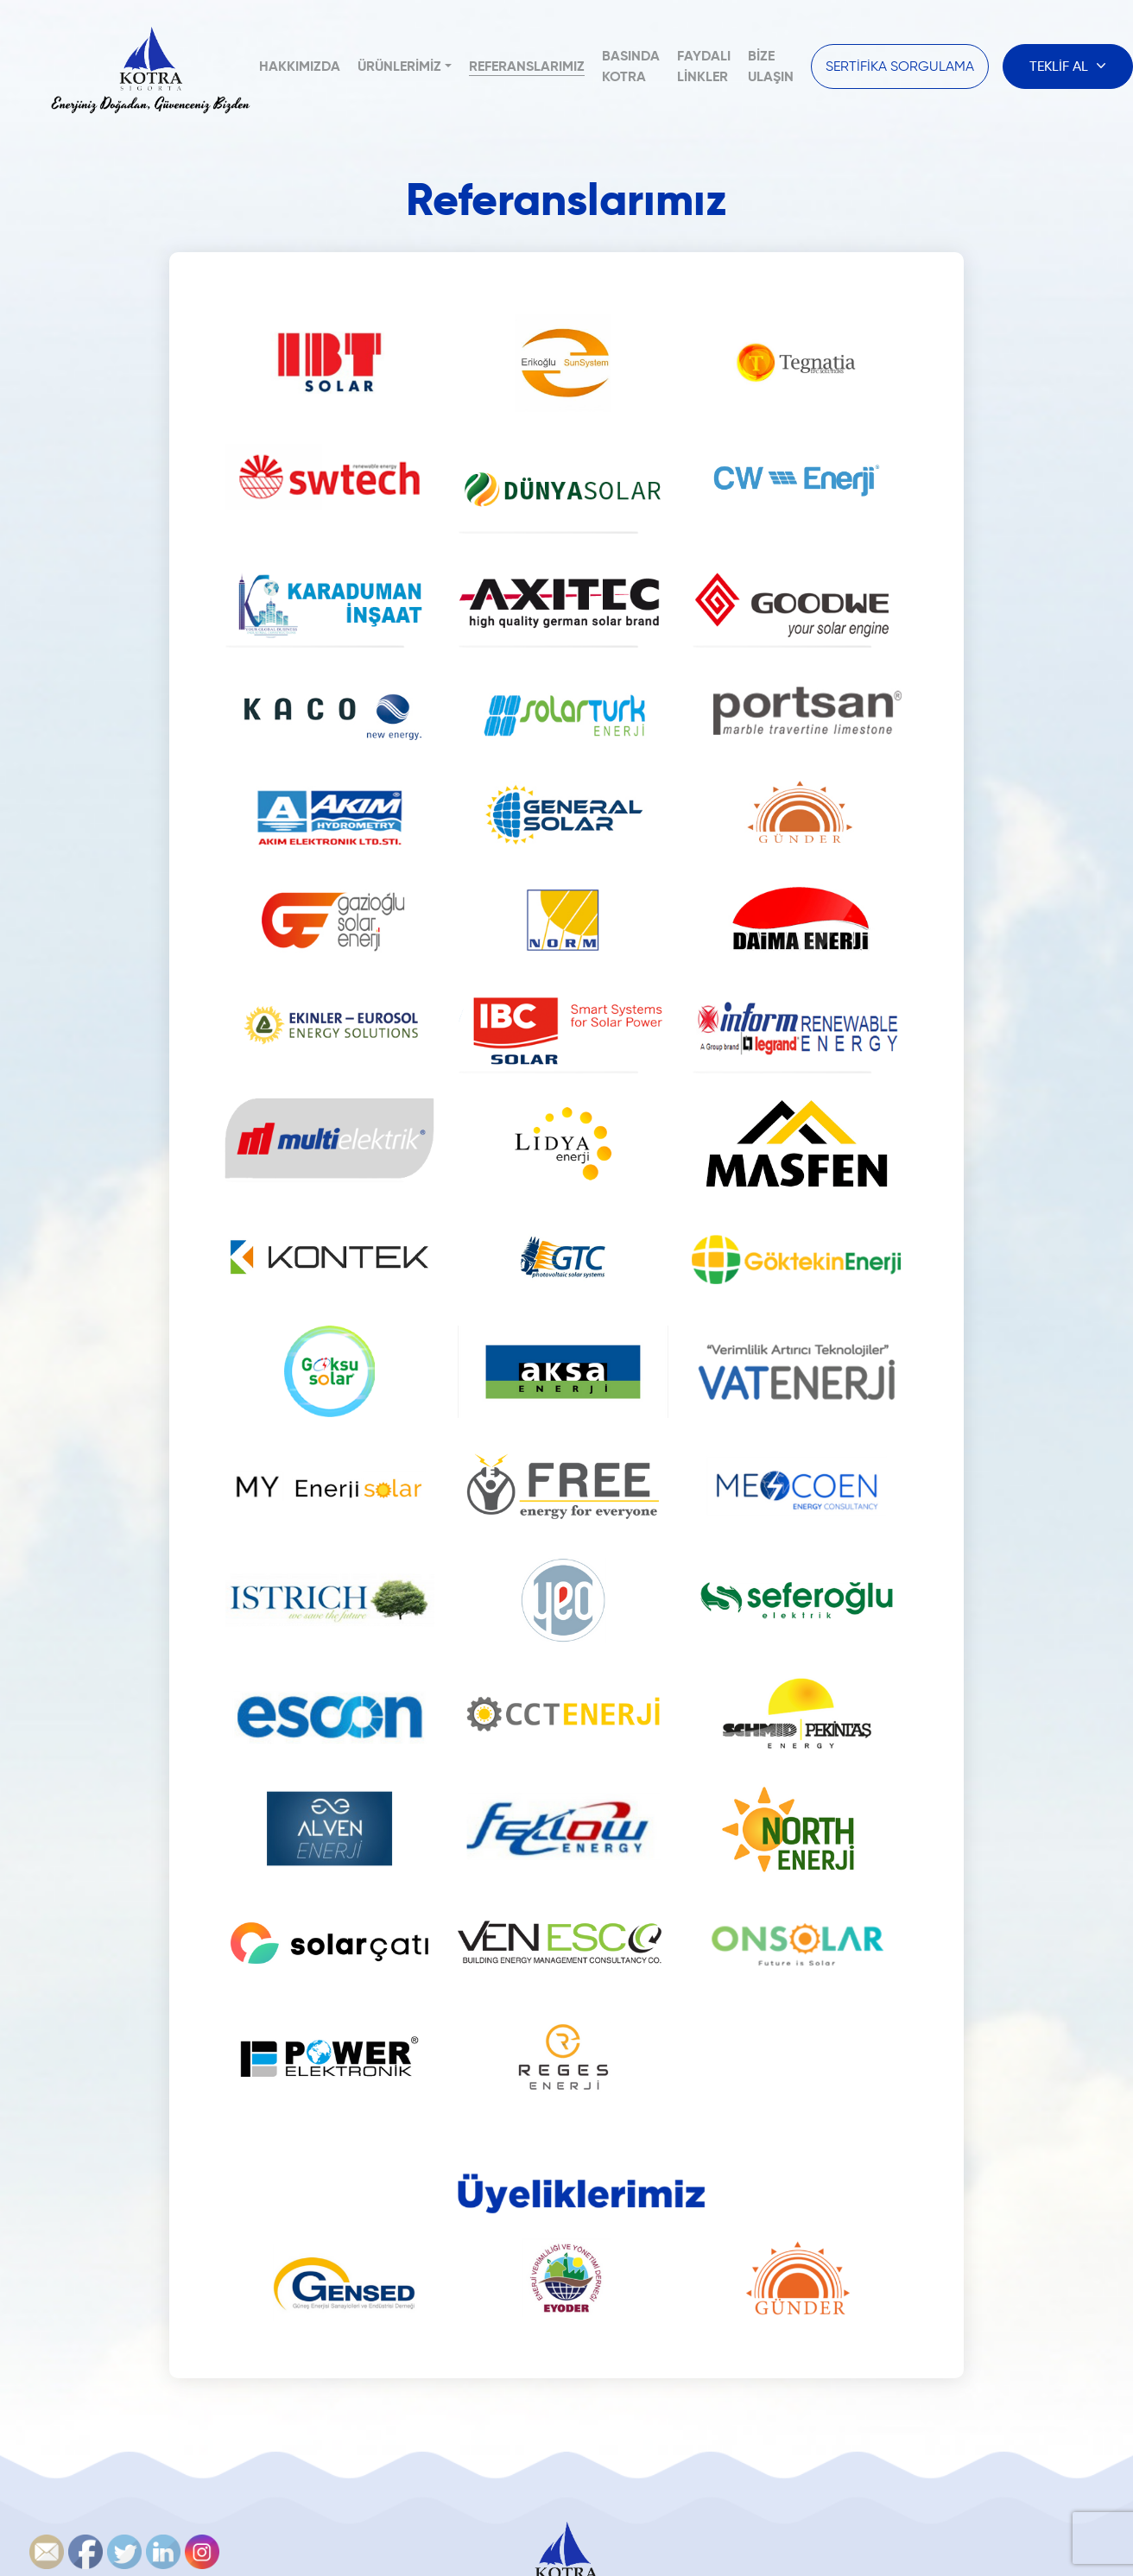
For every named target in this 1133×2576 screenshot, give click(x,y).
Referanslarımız (527, 66)
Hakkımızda (299, 66)
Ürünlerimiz (399, 66)
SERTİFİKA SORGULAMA (900, 66)
